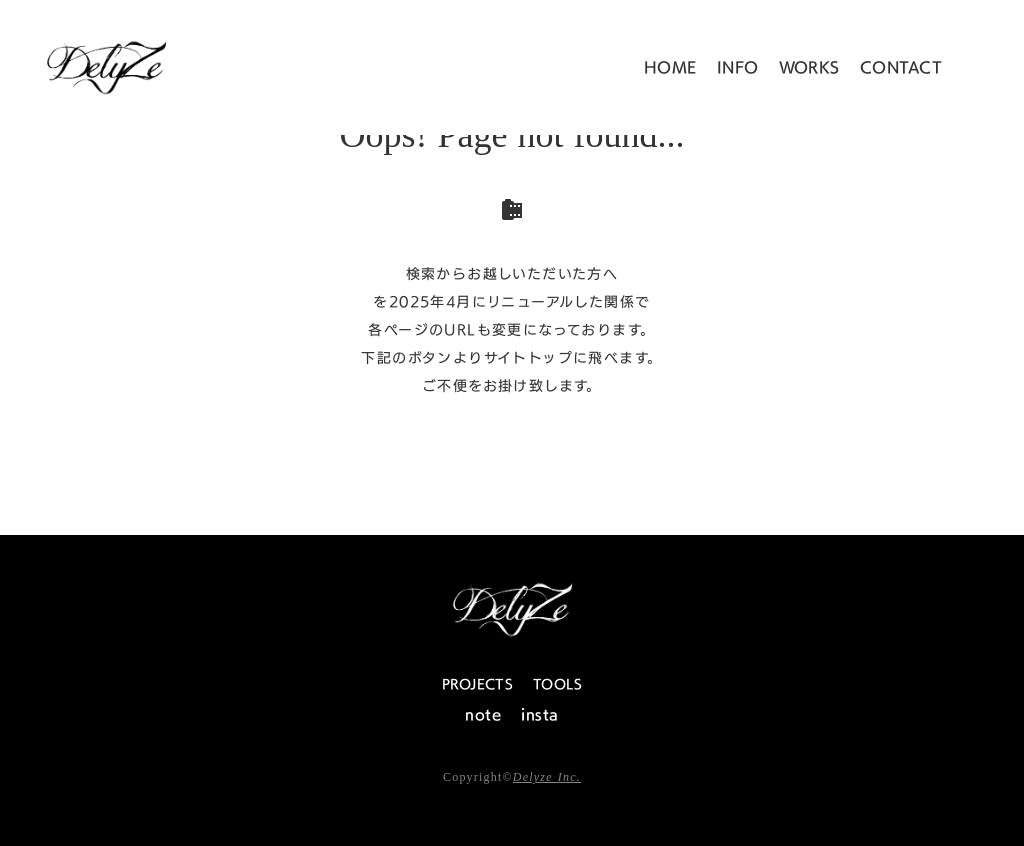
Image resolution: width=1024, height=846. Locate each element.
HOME (670, 67)
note (483, 714)
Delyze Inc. (547, 777)
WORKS (809, 67)
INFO (738, 67)
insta (539, 714)
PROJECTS (477, 684)
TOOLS (557, 684)
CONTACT (901, 67)
